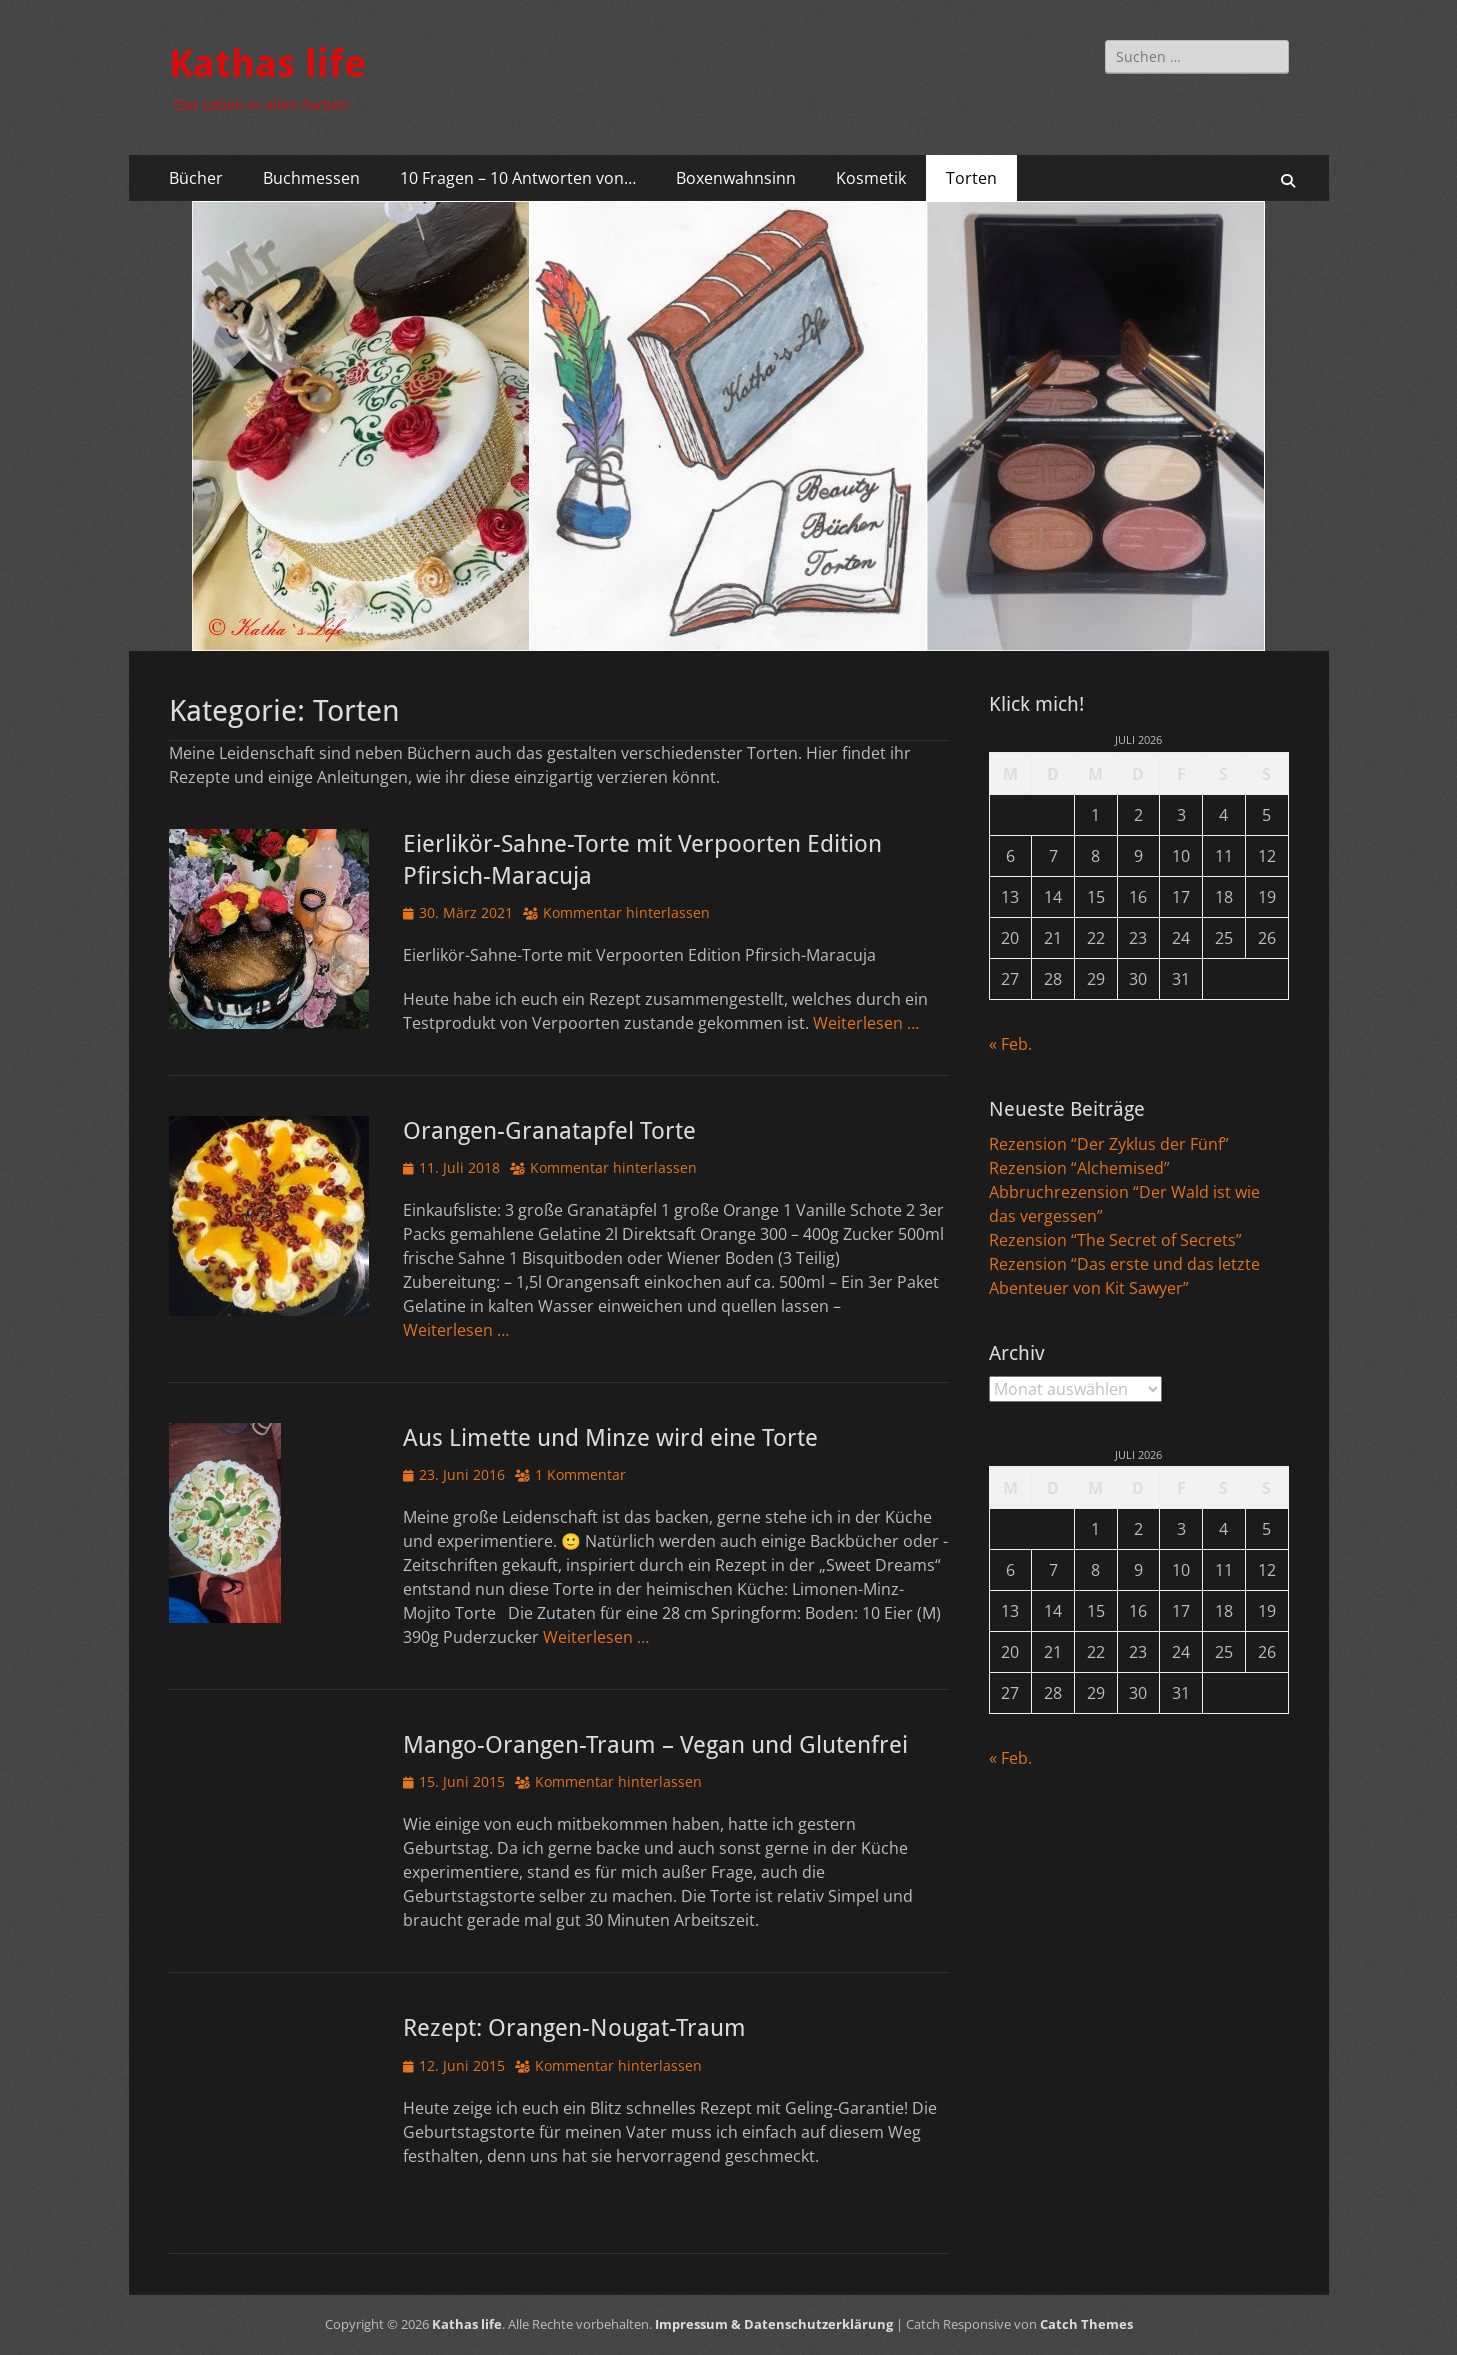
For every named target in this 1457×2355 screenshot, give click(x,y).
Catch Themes (1086, 2324)
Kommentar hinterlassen (626, 912)
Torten (971, 178)
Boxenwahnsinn (736, 178)
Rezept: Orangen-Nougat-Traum (574, 2028)
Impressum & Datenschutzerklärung (774, 2324)
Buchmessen (311, 178)
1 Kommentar (580, 1474)
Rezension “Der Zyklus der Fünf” (1109, 1144)
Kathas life (267, 64)
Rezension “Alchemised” (1079, 1168)
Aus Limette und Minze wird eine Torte (610, 1438)
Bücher (196, 178)
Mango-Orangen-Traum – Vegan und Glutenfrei (655, 1745)
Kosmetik (871, 178)
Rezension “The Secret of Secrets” (1115, 1240)
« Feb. (1010, 1044)
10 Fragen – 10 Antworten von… (518, 178)
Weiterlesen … (866, 1023)
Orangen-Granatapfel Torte (549, 1131)
